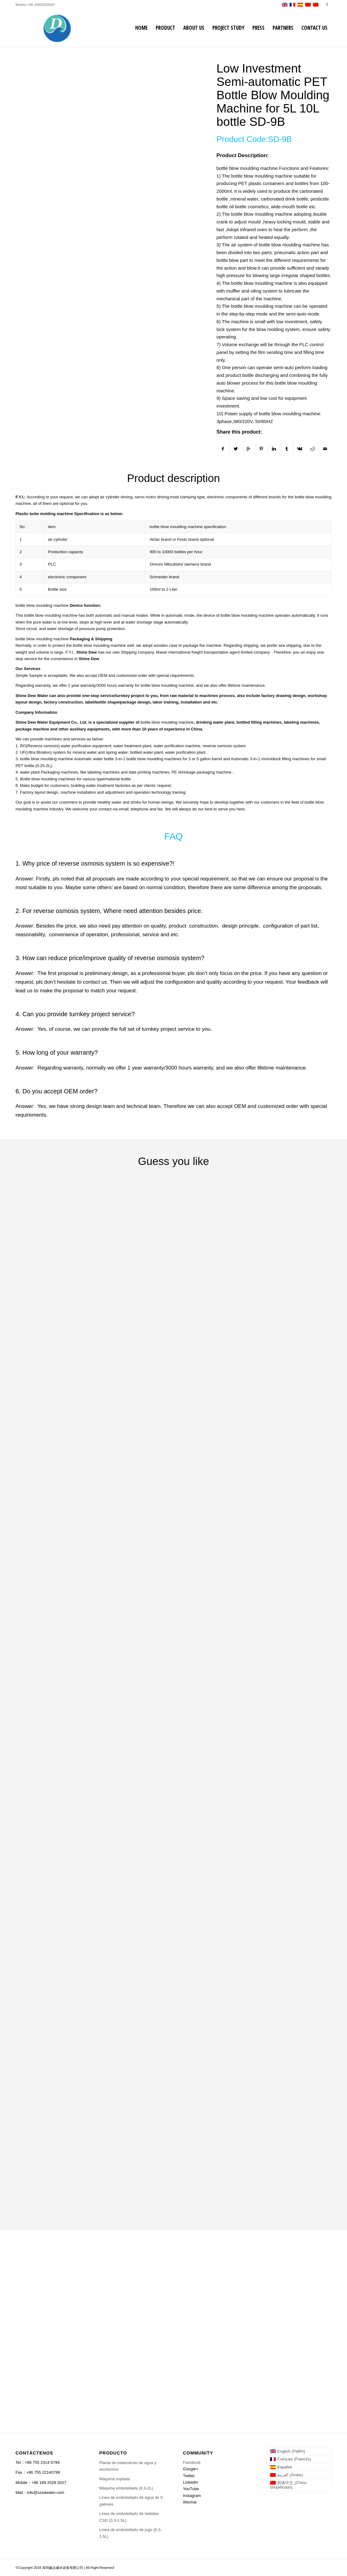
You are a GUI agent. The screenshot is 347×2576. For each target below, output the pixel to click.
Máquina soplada (114, 2479)
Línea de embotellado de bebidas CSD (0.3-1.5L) (129, 2516)
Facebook (192, 2462)
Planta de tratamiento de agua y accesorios (127, 2466)
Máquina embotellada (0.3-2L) (126, 2488)
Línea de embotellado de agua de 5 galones (131, 2500)
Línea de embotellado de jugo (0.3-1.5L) (130, 2533)
